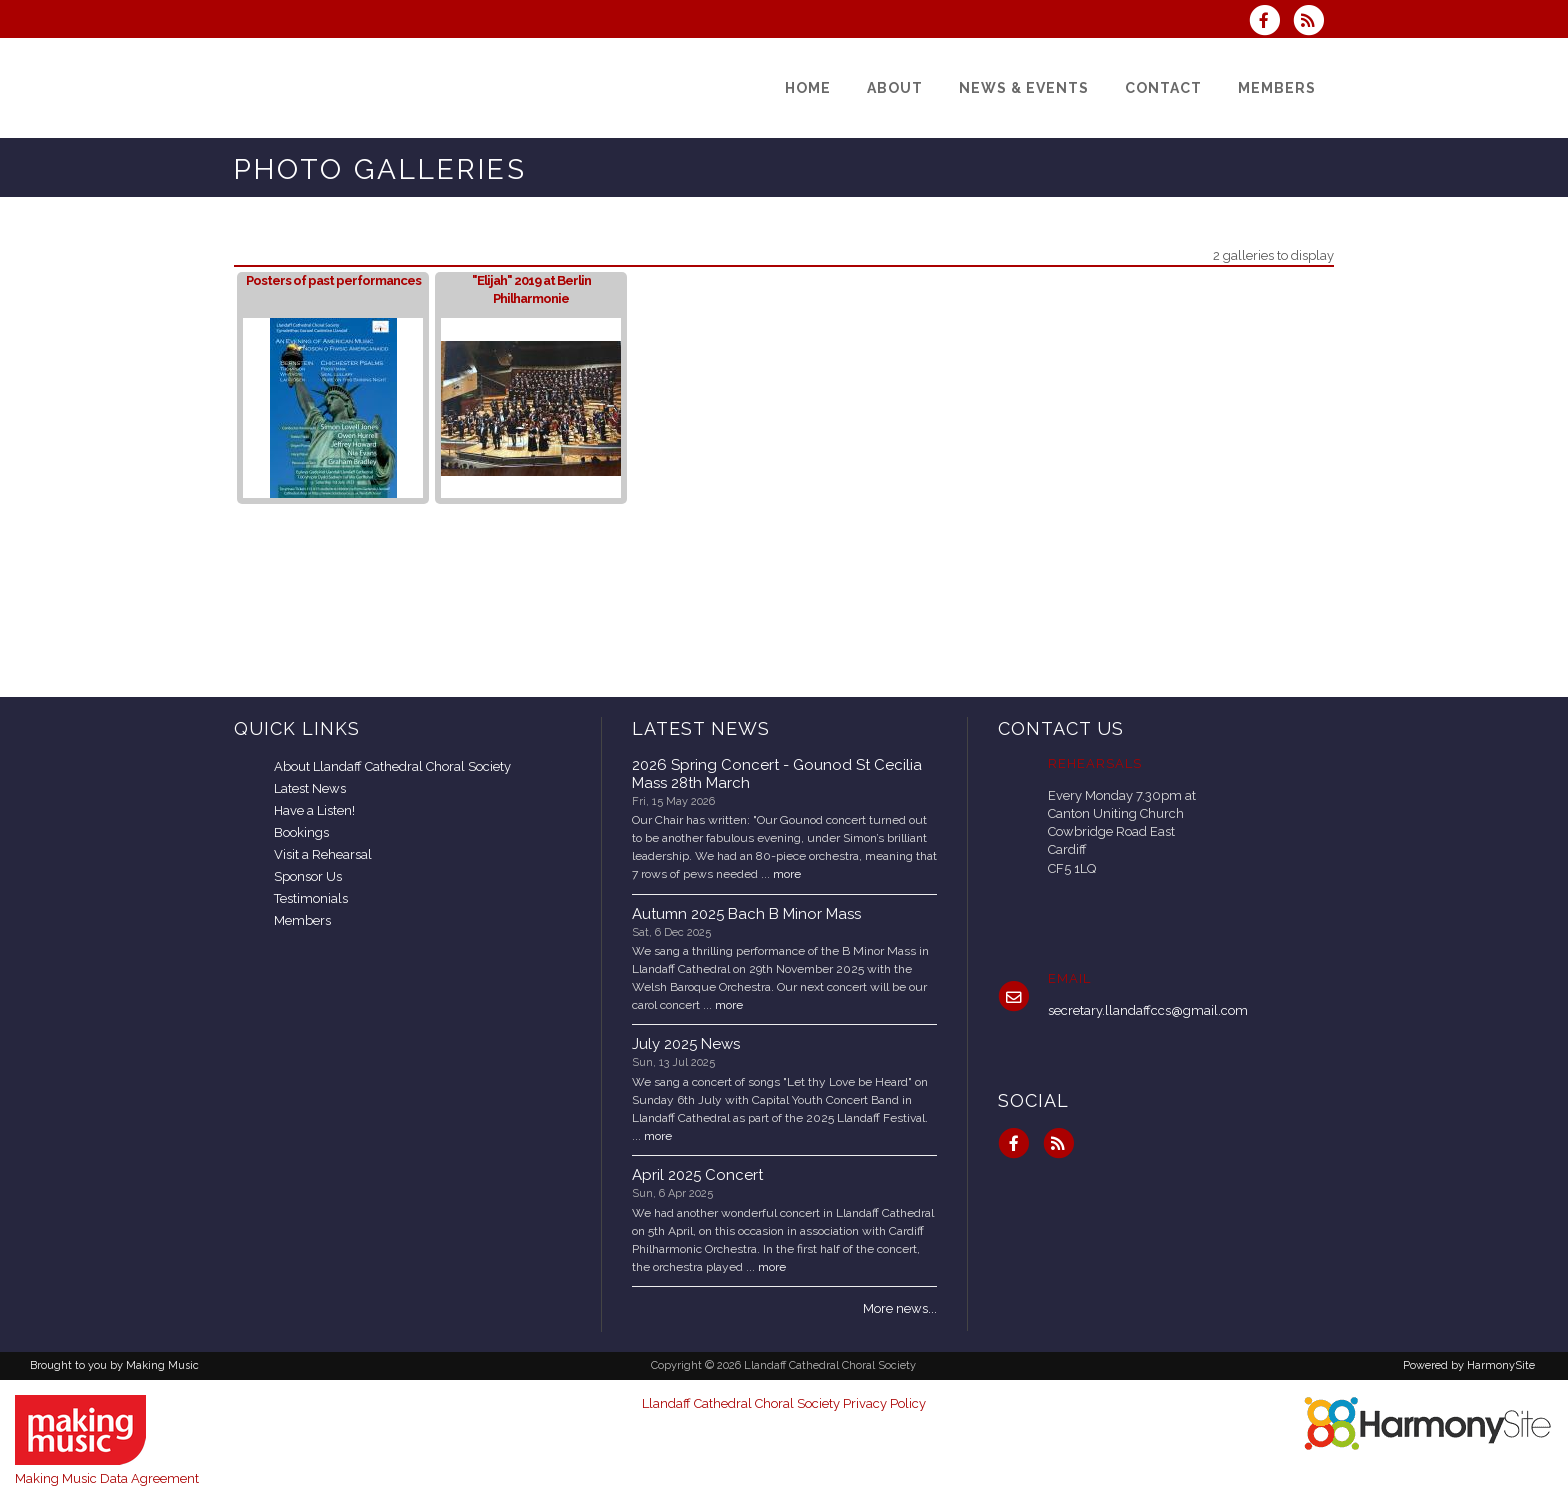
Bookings (301, 832)
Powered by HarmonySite (1469, 1365)
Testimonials (311, 898)
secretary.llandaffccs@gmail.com (1148, 1010)
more (787, 874)
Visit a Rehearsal (323, 854)
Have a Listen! (314, 810)
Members (302, 920)
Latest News (310, 788)
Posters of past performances (333, 280)
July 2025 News (686, 1044)
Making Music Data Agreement (107, 1478)
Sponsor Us (308, 876)
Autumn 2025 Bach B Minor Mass (746, 914)
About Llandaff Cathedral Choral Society (392, 766)
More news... (900, 1308)
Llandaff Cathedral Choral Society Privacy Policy (784, 1403)
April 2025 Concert (697, 1175)
